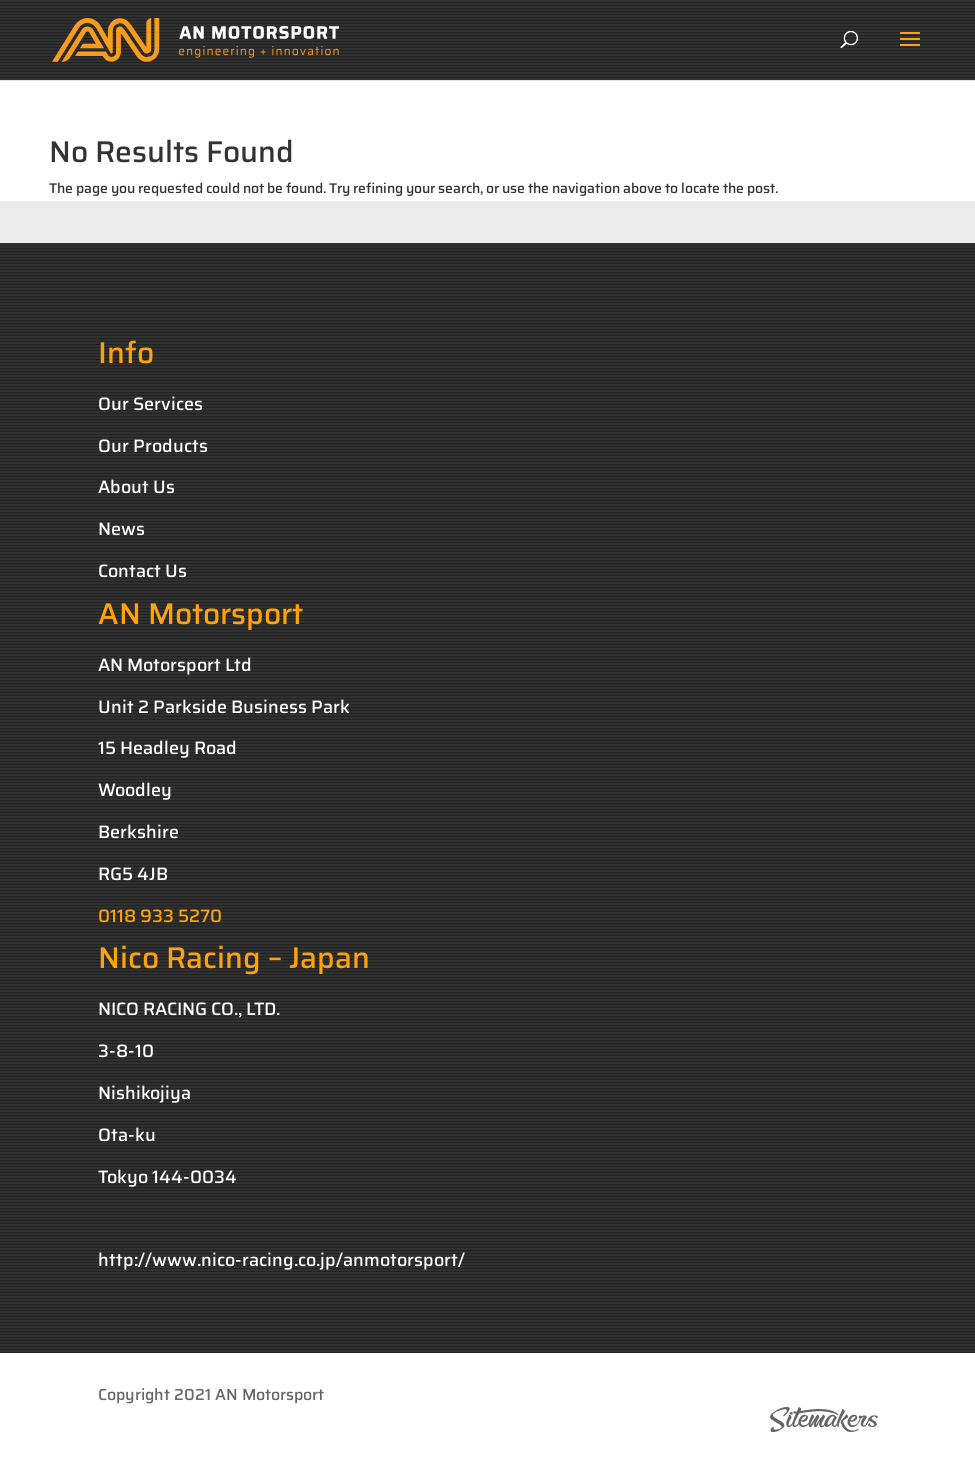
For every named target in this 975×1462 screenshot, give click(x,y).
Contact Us (142, 571)
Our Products (153, 446)
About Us (136, 487)
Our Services (150, 404)
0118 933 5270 (160, 916)
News (121, 529)
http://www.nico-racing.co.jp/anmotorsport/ (281, 1260)
